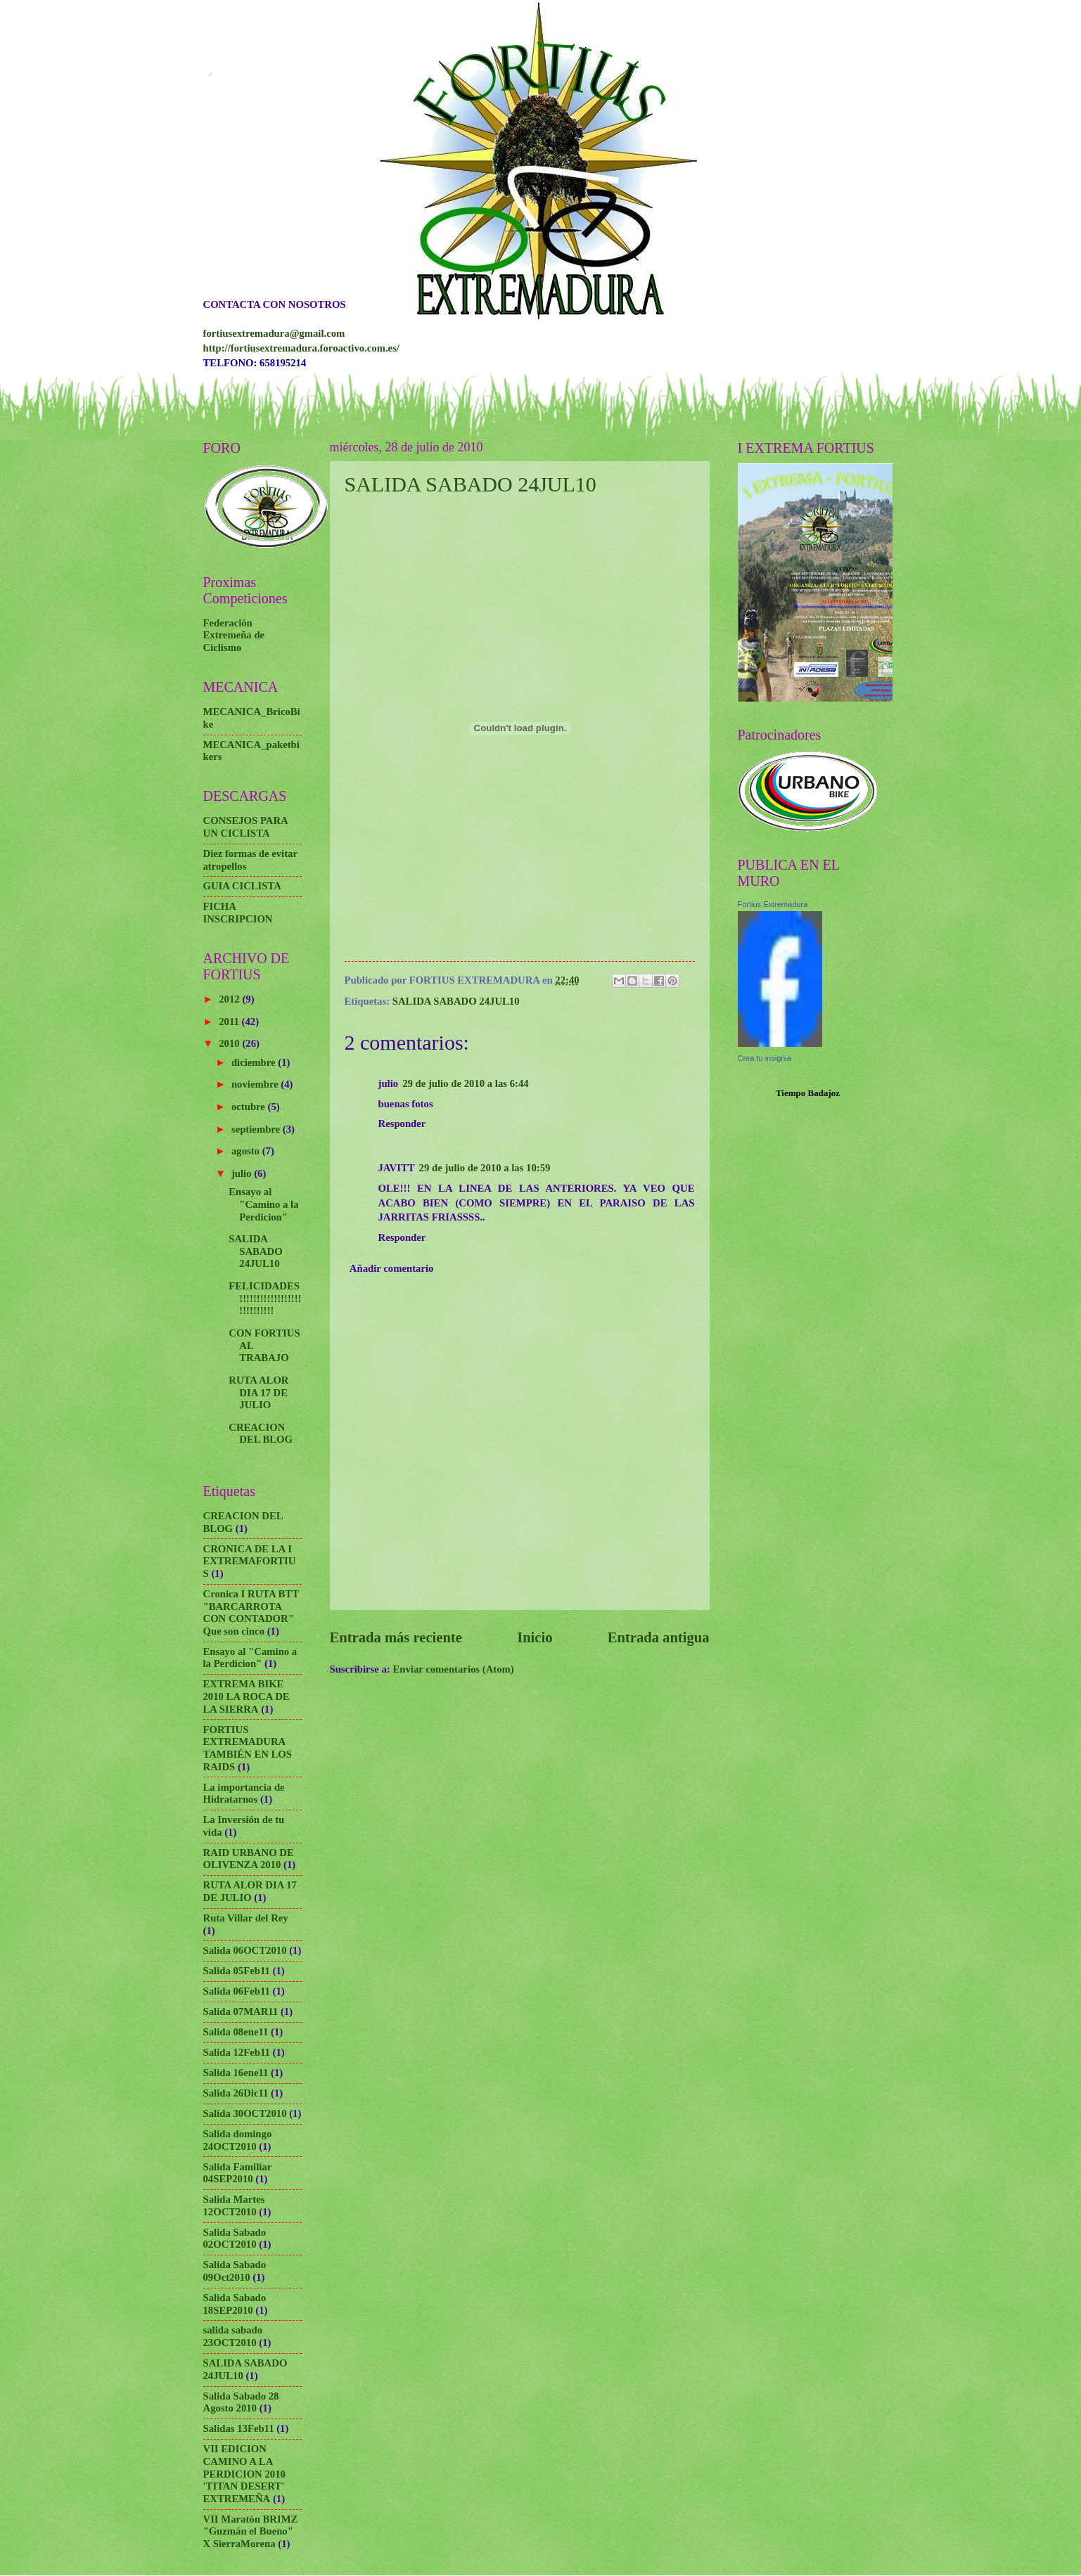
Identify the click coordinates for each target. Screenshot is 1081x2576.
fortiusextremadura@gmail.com (274, 333)
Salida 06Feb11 (236, 1991)
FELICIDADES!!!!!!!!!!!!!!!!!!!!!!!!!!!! (265, 1298)
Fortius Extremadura (773, 904)
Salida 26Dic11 (236, 2093)
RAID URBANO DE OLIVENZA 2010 (248, 1859)
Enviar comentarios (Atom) (452, 1669)
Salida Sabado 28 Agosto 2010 (241, 2402)
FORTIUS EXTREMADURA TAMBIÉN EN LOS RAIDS (248, 1748)
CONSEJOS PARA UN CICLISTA (245, 827)
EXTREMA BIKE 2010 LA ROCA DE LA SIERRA (246, 1696)
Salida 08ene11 (236, 2031)
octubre (249, 1106)
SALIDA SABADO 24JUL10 (470, 484)
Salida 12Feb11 (236, 2052)
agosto (246, 1151)
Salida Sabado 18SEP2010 (235, 2304)
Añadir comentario (392, 1268)
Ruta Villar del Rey (245, 1918)
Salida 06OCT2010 (245, 1950)
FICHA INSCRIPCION (238, 913)
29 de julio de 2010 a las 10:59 (485, 1167)
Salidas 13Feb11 (238, 2428)
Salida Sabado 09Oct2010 (235, 2271)
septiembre (257, 1129)
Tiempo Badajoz (808, 1093)
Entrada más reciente (396, 1637)
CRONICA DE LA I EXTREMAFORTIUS (249, 1561)
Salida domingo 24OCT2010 (237, 2140)
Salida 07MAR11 (241, 2011)
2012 (230, 999)
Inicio (534, 1637)
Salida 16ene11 (236, 2072)
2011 (230, 1021)
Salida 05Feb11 (236, 1970)
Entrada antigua (659, 1637)
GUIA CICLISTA (242, 885)
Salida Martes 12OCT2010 (234, 2205)
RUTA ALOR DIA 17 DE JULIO (258, 1392)
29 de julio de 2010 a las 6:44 (465, 1083)
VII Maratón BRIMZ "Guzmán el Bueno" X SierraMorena (250, 2531)
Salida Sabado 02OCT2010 (235, 2238)
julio (242, 1173)
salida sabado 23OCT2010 (233, 2336)
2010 (230, 1043)
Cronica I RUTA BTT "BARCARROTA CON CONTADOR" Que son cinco (251, 1612)
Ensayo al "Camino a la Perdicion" (263, 1204)
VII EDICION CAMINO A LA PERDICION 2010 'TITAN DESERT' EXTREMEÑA (244, 2473)
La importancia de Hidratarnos (244, 1793)
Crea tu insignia (764, 1058)
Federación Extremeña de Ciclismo (234, 635)
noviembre (256, 1084)
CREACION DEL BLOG (261, 1433)
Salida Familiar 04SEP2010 (237, 2173)
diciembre (254, 1062)
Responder (402, 1123)
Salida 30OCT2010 (245, 2113)
